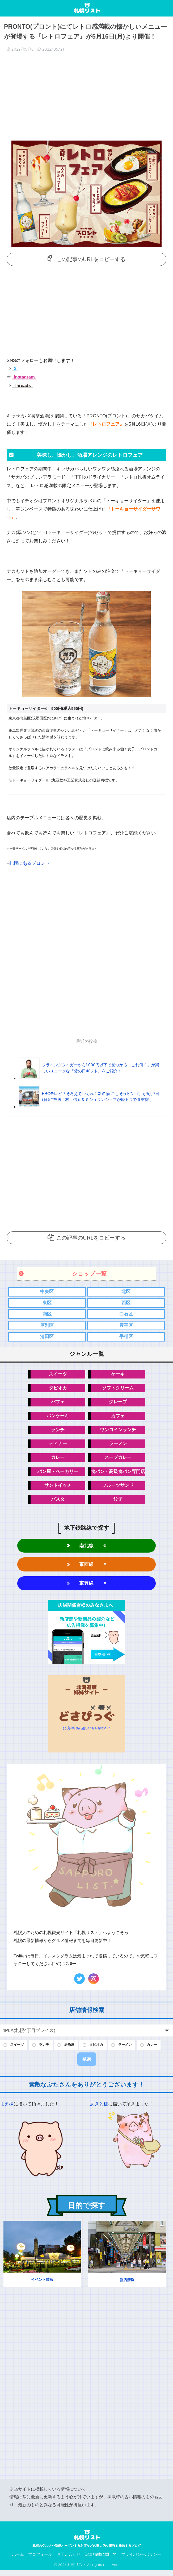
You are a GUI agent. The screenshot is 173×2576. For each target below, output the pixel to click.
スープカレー (118, 1460)
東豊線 (86, 1588)
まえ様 (7, 2110)
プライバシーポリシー (141, 2560)
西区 (125, 1303)
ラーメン (118, 1446)
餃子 (118, 1503)
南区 (47, 1314)
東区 (47, 1303)
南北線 (86, 1549)
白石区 (126, 1314)
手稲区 (126, 1337)
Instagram (24, 377)
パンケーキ (58, 1418)
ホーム (18, 2560)
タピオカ (58, 1389)
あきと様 (99, 2110)
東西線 (86, 1569)
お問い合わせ (69, 2560)
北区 (125, 1291)
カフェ (118, 1418)
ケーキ (118, 1375)
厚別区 (47, 1326)
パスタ (58, 1503)
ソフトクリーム (118, 1389)
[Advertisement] (86, 98)
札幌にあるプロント (29, 863)
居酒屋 (74, 2050)
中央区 (47, 1291)
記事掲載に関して (101, 2560)
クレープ (118, 1404)
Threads (21, 385)
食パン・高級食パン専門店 (118, 1475)
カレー (58, 1460)
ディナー (58, 1446)
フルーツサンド (118, 1489)
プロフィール (40, 2560)
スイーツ (58, 1375)
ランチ (58, 1432)
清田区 (47, 1337)
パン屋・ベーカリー (57, 1475)
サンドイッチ (57, 1489)
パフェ (58, 1404)
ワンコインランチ (118, 1432)
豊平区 (126, 1326)
